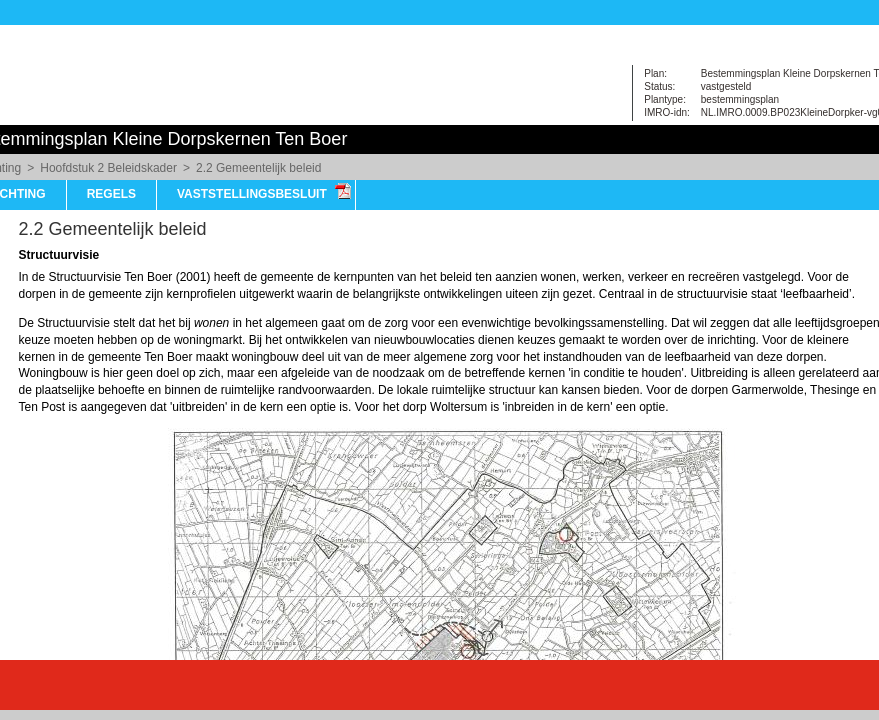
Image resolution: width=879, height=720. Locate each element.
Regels (111, 194)
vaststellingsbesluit (252, 194)
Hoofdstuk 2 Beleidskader (108, 168)
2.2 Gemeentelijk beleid (258, 168)
